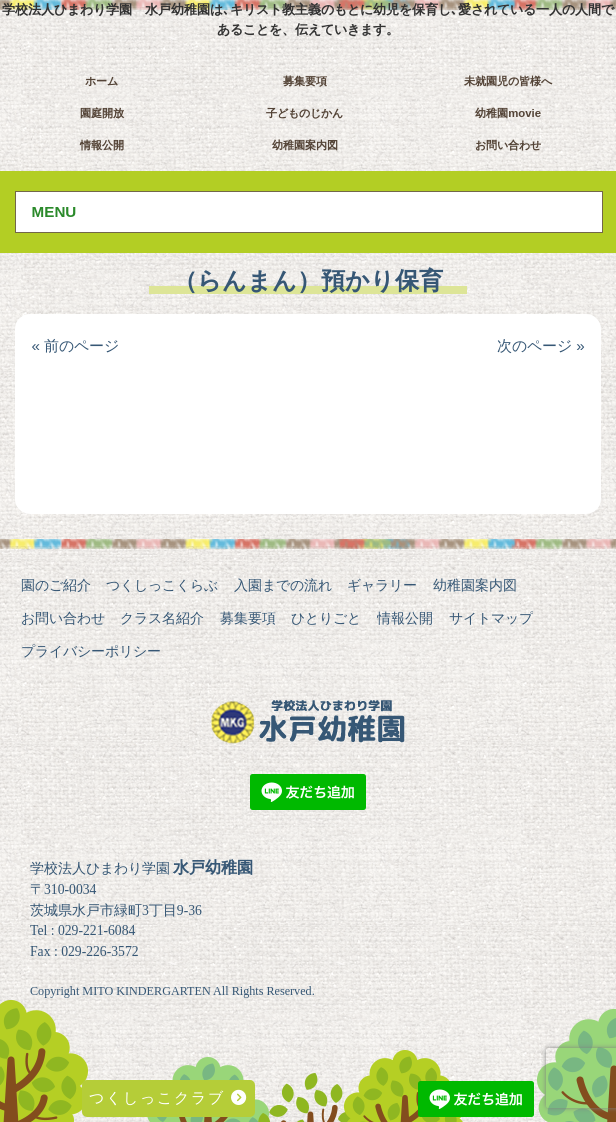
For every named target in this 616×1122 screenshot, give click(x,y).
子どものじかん (304, 113)
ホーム (101, 81)
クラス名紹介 (162, 618)
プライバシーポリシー (91, 651)
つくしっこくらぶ (162, 585)
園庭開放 (102, 113)
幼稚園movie (508, 113)
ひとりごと (326, 618)
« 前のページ (75, 345)
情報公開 (102, 145)
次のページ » (541, 345)
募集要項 (305, 81)
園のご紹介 (56, 585)
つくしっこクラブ (168, 1097)
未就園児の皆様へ (508, 81)
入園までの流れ (283, 585)
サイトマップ (491, 618)
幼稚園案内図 (305, 145)
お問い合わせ (508, 145)
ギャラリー (382, 585)
